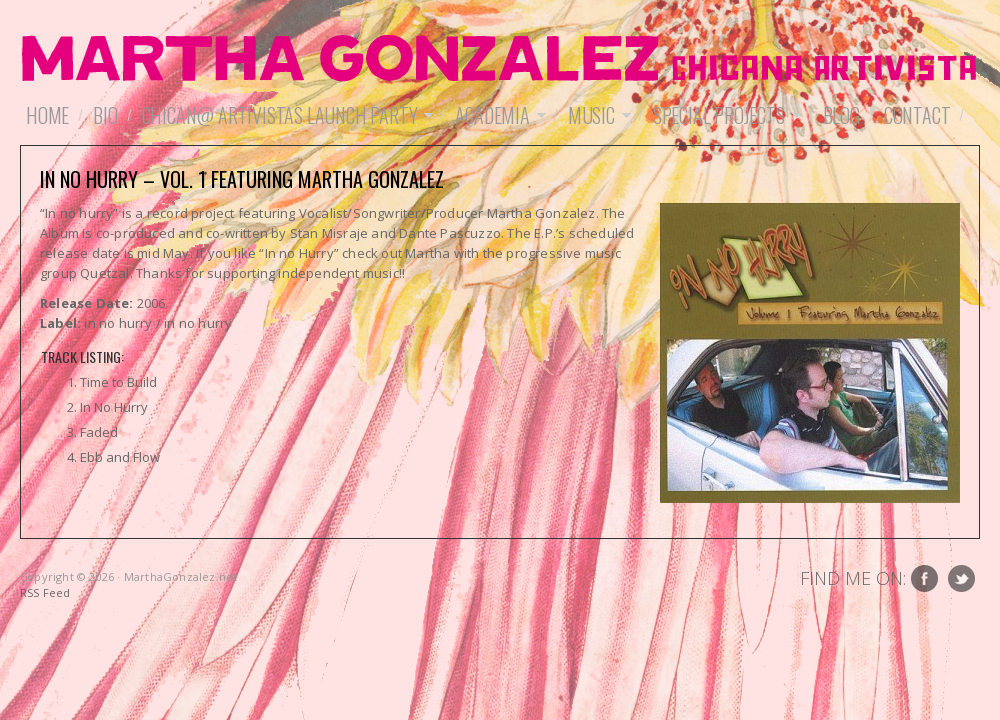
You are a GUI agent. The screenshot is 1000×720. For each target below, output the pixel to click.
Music (596, 115)
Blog (841, 115)
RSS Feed (45, 592)
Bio (105, 115)
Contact (917, 115)
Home (47, 115)
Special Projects (724, 115)
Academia (497, 115)
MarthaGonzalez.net (500, 60)
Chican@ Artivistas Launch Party (285, 115)
